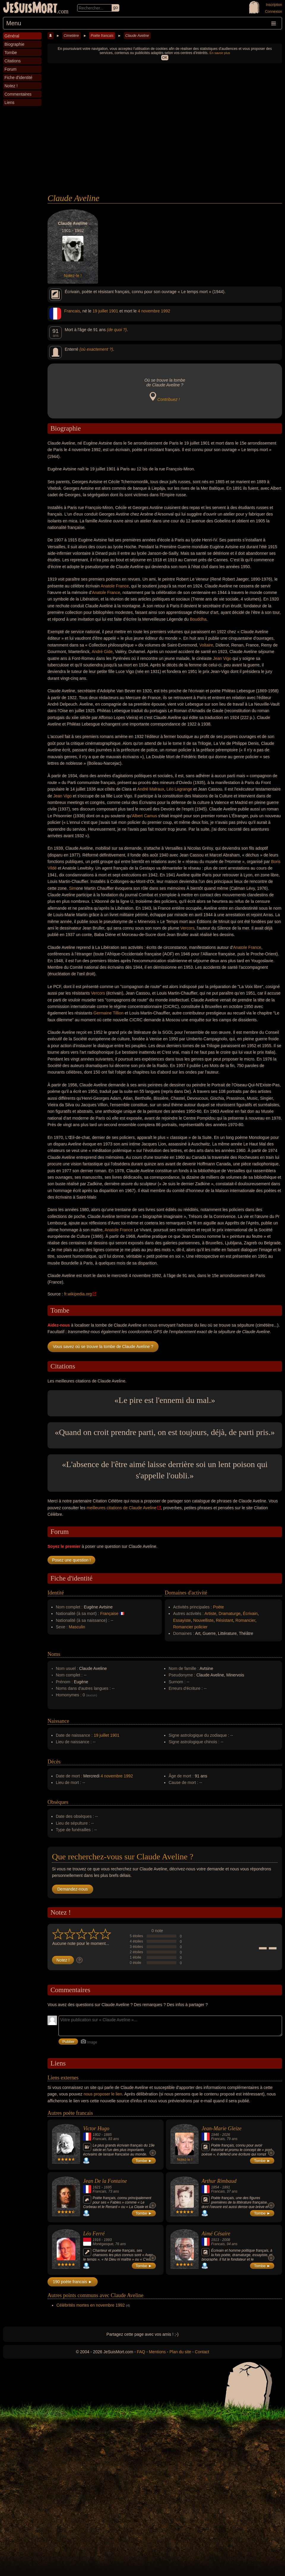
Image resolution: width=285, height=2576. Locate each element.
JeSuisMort (30, 8)
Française (109, 1613)
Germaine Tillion (109, 1013)
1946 (215, 2135)
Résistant (224, 1620)
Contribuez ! (168, 399)
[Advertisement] (165, 148)
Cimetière (71, 36)
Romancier (245, 1620)
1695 (108, 2187)
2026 (226, 2135)
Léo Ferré (93, 2234)
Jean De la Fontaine (105, 2181)
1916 (97, 2240)
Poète (218, 1607)
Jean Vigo (222, 658)
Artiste (210, 1613)
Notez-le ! (73, 275)
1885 (108, 2135)
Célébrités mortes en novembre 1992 (90, 2305)
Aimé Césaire (216, 2234)
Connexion (273, 12)
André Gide (102, 651)
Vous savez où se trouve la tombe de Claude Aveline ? (103, 1346)
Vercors (187, 928)
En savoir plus (220, 53)
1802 (97, 2135)
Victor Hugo (96, 2128)
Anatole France (115, 586)
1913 (215, 2240)
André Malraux (150, 789)
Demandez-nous (72, 1889)
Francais (72, 311)
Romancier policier (190, 1626)
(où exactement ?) (96, 349)
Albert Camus (144, 815)
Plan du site (180, 2351)
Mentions (157, 2351)
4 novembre (149, 311)
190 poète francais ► (72, 2281)
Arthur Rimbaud (219, 2181)
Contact (202, 2351)
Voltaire (206, 645)
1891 (226, 2187)
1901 (113, 311)
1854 (215, 2187)
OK (164, 58)
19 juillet (100, 311)
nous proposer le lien (102, 2094)
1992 (165, 311)
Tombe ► (144, 2160)
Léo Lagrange (179, 789)
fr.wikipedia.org (78, 1294)
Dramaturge (229, 1613)
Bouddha (198, 619)
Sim (72, 888)
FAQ (141, 2351)
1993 (108, 2240)
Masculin (77, 1626)
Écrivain (250, 1613)
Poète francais (102, 36)
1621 (97, 2187)
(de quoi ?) (117, 329)
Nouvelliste (203, 1620)
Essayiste (182, 1620)
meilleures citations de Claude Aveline (122, 1507)
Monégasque (103, 2244)
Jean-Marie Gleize (221, 2128)
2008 (226, 2240)
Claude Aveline (137, 36)
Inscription (274, 5)
